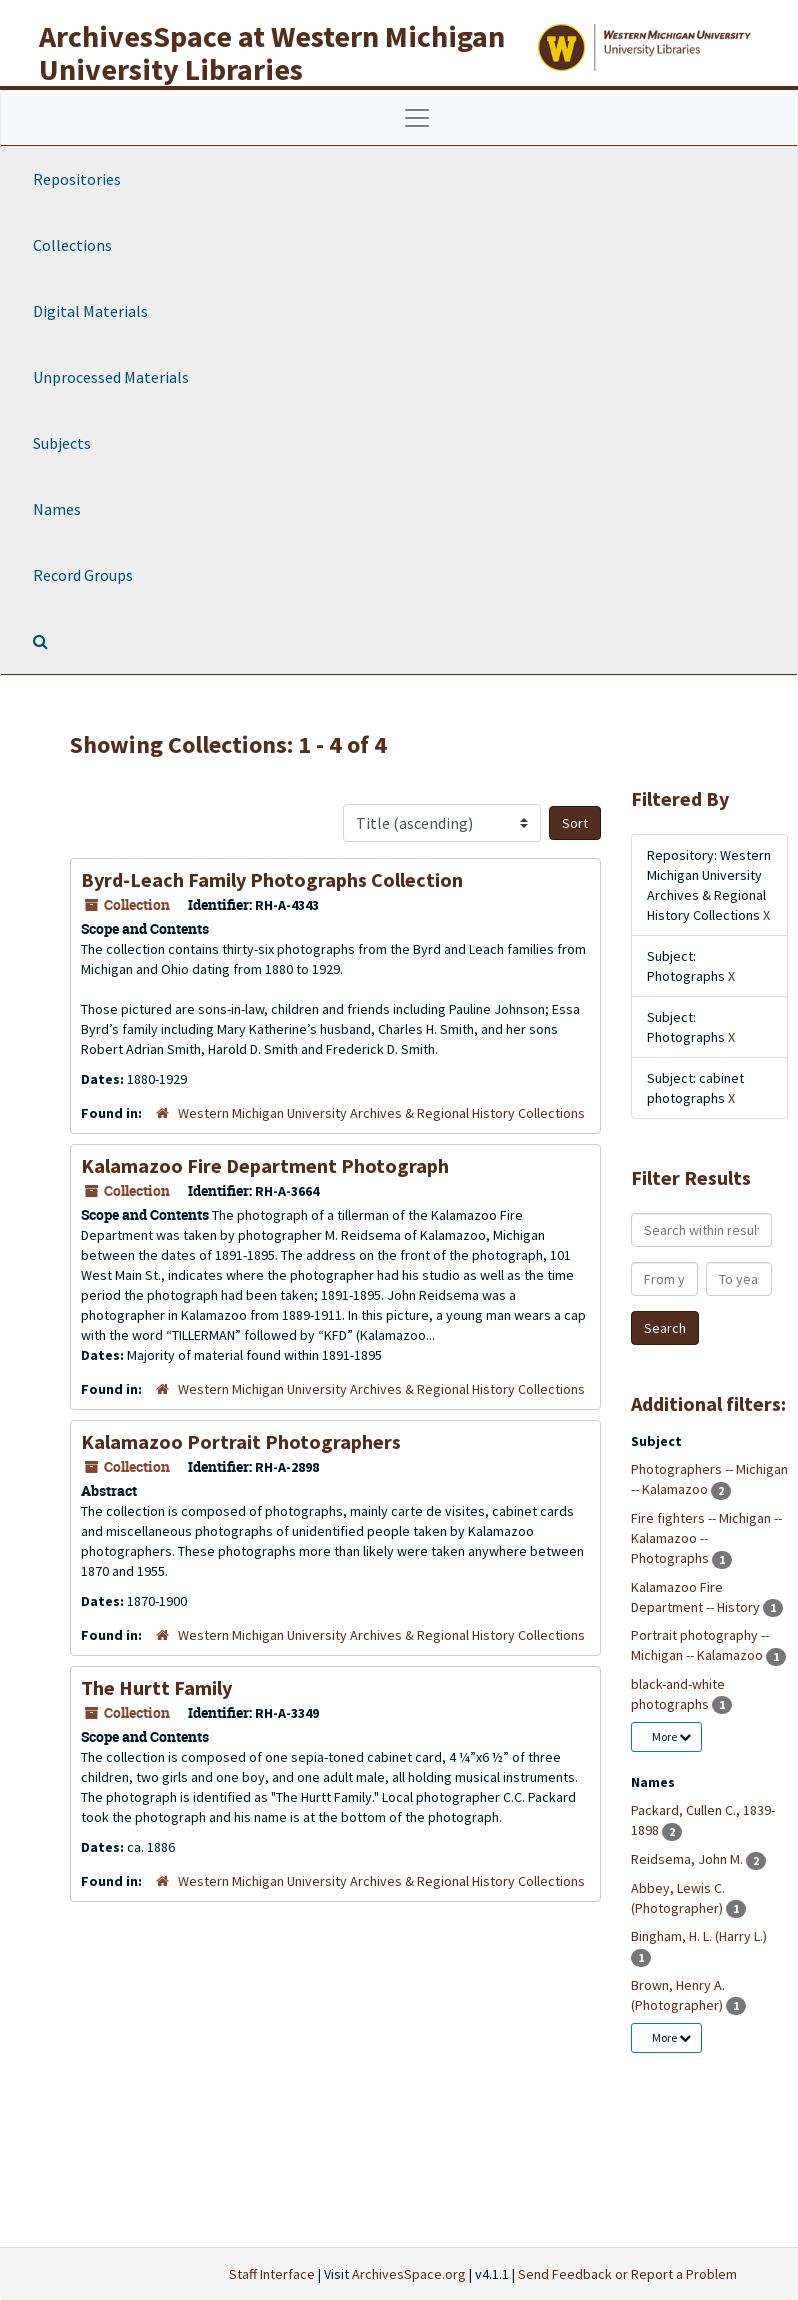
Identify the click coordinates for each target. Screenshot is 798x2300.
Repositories (77, 179)
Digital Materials (90, 311)
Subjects (62, 443)
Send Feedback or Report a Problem (627, 2274)
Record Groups (83, 575)
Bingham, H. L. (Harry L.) (699, 1936)
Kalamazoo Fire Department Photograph (265, 1165)
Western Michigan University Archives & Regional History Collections (381, 1113)
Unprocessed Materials (111, 377)
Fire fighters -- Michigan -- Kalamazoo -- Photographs (706, 1538)
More (671, 1736)
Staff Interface (272, 2274)
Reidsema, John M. (688, 1859)
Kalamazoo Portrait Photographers (241, 1441)
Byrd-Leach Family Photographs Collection (272, 879)
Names (57, 509)
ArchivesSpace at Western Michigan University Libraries (272, 52)
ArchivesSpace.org (409, 2274)
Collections (72, 245)
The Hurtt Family (156, 1687)
